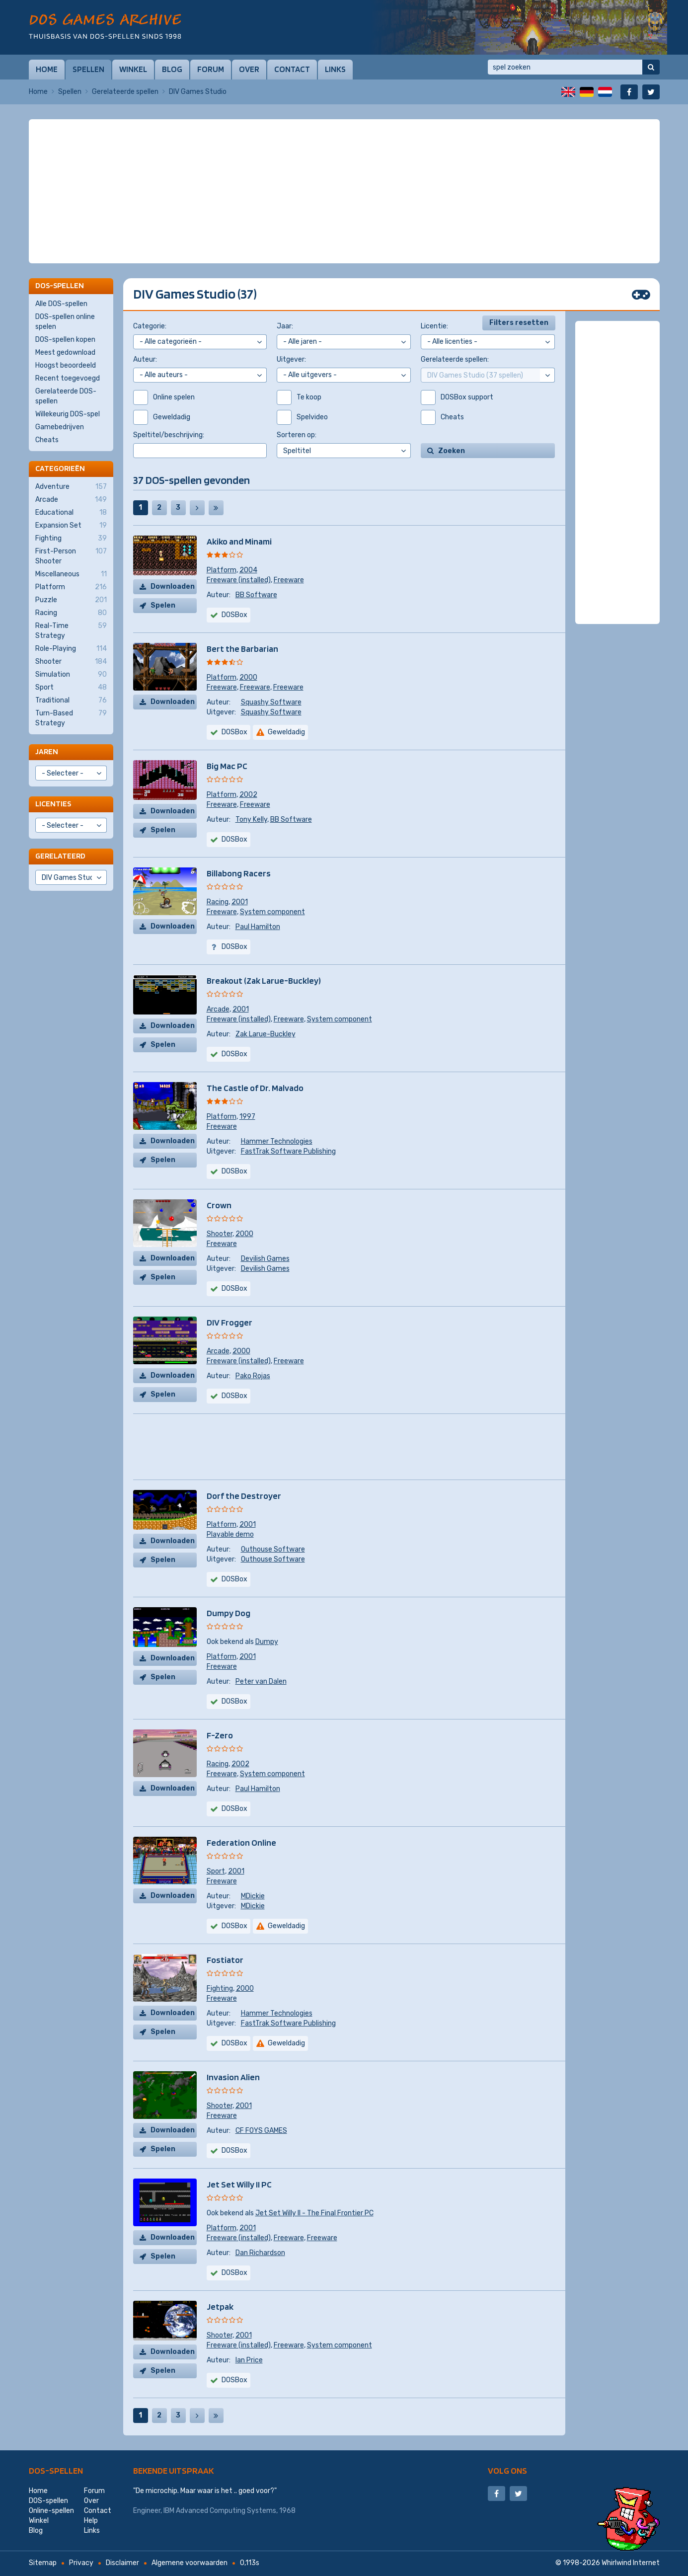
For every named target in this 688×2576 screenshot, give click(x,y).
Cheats (47, 440)
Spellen (88, 69)
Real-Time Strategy (71, 630)
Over (249, 69)
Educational (71, 513)
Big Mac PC (227, 766)
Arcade (218, 1009)
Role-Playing (71, 649)
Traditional (71, 700)
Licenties (53, 803)
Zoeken (451, 451)
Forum (210, 69)
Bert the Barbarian (242, 648)
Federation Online (241, 1842)
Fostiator (225, 1959)
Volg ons (507, 2470)
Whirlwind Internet (631, 2563)
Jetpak (220, 2306)
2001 (239, 902)
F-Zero (220, 1735)
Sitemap (43, 2563)
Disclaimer (122, 2563)
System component (272, 912)
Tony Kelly (251, 819)
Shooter (219, 1234)
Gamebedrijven (59, 427)
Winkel (133, 69)
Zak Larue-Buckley (265, 1034)
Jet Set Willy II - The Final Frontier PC (314, 2213)
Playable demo (230, 1534)
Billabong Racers (239, 873)
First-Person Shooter (71, 555)
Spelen (163, 605)
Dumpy (266, 1642)
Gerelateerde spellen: (455, 359)
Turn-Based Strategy (71, 717)
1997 (247, 1116)
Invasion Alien (233, 2077)
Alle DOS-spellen (61, 304)
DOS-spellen (56, 2470)
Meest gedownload (65, 352)
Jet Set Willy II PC (239, 2184)
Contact (292, 69)
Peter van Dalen (261, 1681)
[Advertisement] (344, 144)
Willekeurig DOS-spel (67, 414)
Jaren (46, 751)
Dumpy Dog (228, 1613)
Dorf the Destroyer (244, 1495)
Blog (172, 69)
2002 (248, 794)
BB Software (256, 595)
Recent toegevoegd (67, 378)
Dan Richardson (260, 2253)
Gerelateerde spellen (125, 91)
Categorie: (149, 326)
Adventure (71, 487)
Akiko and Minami (239, 541)
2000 (248, 677)
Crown (219, 1205)
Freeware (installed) (239, 580)
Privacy (81, 2563)
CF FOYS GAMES (261, 2130)
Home (47, 69)
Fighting (220, 1988)
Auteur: (145, 359)
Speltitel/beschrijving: (168, 435)
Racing (218, 902)
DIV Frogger (229, 1322)
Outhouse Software (273, 1549)
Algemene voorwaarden (190, 2563)
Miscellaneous (71, 574)
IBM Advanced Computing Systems (219, 2510)
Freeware (289, 580)
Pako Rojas (252, 1376)
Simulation (71, 675)
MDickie (253, 1896)
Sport (216, 1871)
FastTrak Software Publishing (288, 1151)
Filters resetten (518, 322)
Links (335, 69)
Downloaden (173, 586)
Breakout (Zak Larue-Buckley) (264, 980)
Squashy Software (271, 702)
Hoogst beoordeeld (65, 365)
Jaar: (285, 326)
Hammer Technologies (276, 1141)
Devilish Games (265, 1258)
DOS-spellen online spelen (65, 321)
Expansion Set (71, 526)
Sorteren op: (296, 435)
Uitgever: (291, 359)
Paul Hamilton (257, 927)
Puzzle (71, 600)
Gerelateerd (60, 855)
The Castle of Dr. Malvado (255, 1088)
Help (91, 2520)
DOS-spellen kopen (65, 339)
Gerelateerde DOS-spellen (65, 396)
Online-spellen (51, 2510)
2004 (248, 570)
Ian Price (249, 2360)
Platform (221, 570)
